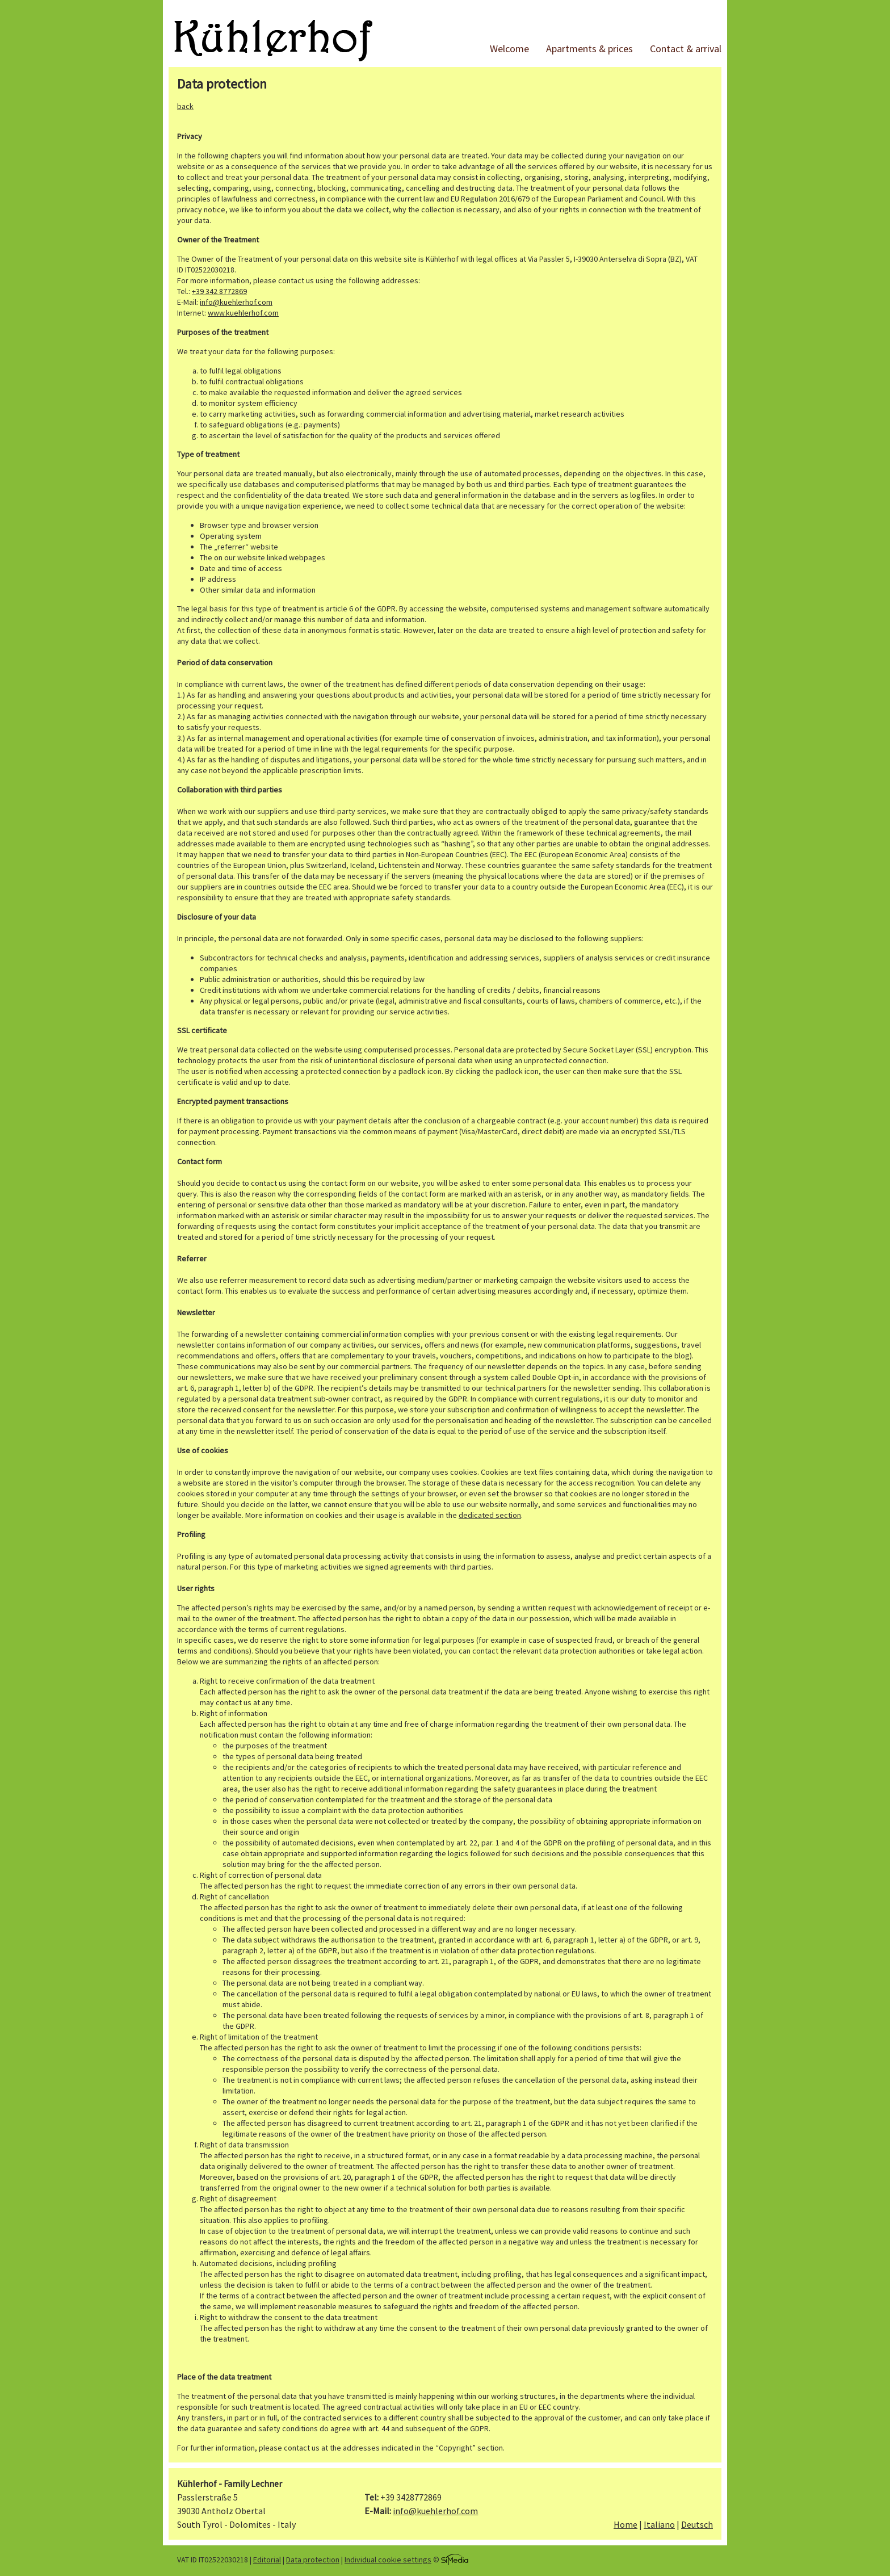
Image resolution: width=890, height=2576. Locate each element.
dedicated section (490, 1515)
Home (625, 2524)
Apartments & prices (589, 48)
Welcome (509, 48)
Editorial (267, 2559)
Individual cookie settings (388, 2559)
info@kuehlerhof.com (236, 302)
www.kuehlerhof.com (243, 313)
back (185, 106)
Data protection (312, 2559)
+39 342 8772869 (219, 291)
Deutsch (697, 2524)
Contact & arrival (685, 48)
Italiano (659, 2524)
